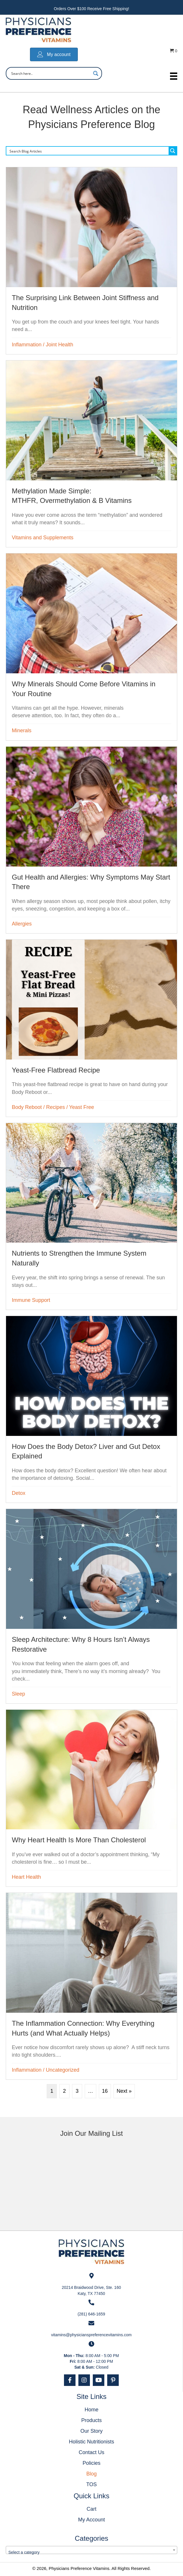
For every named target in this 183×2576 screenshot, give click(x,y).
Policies (91, 2463)
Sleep (18, 1694)
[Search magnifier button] (96, 73)
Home (91, 2410)
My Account (91, 2520)
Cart (91, 2509)
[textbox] (91, 2552)
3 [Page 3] (77, 2091)
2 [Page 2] (64, 2091)
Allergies (22, 924)
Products (91, 2420)
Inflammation (26, 344)
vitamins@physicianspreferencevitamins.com (91, 2334)
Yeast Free (81, 1107)
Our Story (91, 2431)
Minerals (21, 730)
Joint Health (59, 344)
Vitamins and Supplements (42, 537)
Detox (18, 1493)
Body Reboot (27, 1107)
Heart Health (26, 1877)
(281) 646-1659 (91, 2314)
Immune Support (31, 1300)
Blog (91, 2474)
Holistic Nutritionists (91, 2442)
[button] (70, 2380)
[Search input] (50, 73)
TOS (91, 2484)
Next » (124, 2091)
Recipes (55, 1107)
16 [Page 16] (105, 2091)
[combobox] (91, 2550)
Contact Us (91, 2452)
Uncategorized (62, 2070)
